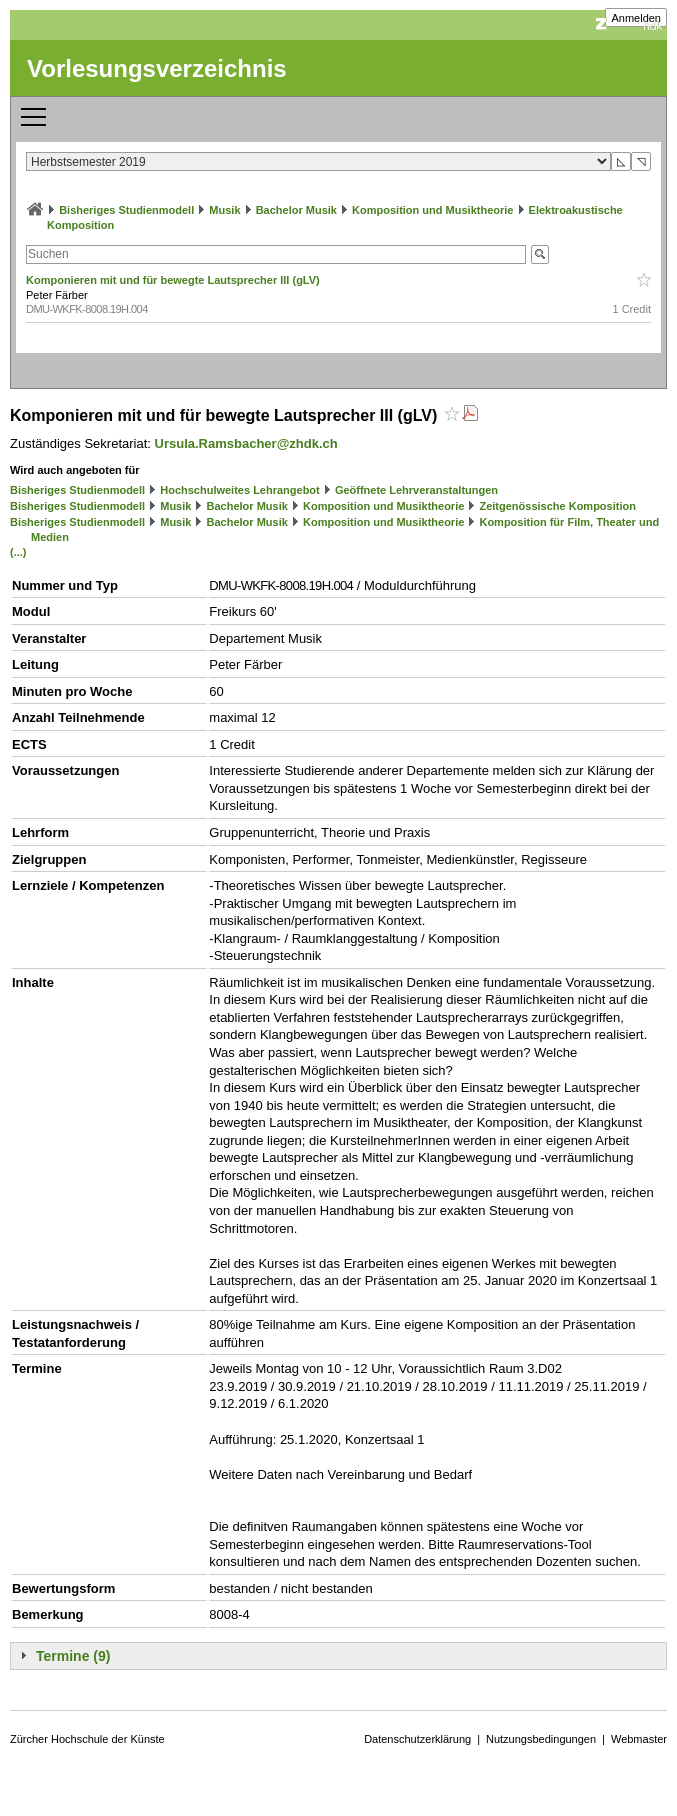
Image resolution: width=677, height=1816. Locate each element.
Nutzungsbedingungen (541, 1739)
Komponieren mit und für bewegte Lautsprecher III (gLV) (174, 280)
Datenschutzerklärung (417, 1739)
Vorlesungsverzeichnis (157, 68)
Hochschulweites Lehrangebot (240, 490)
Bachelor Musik (296, 210)
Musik (224, 210)
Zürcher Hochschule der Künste (87, 1739)
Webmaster (639, 1739)
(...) (18, 552)
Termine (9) (73, 1656)
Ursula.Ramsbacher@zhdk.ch (246, 443)
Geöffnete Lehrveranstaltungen (416, 490)
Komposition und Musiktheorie (432, 210)
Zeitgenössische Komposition (557, 506)
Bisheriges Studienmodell (126, 210)
